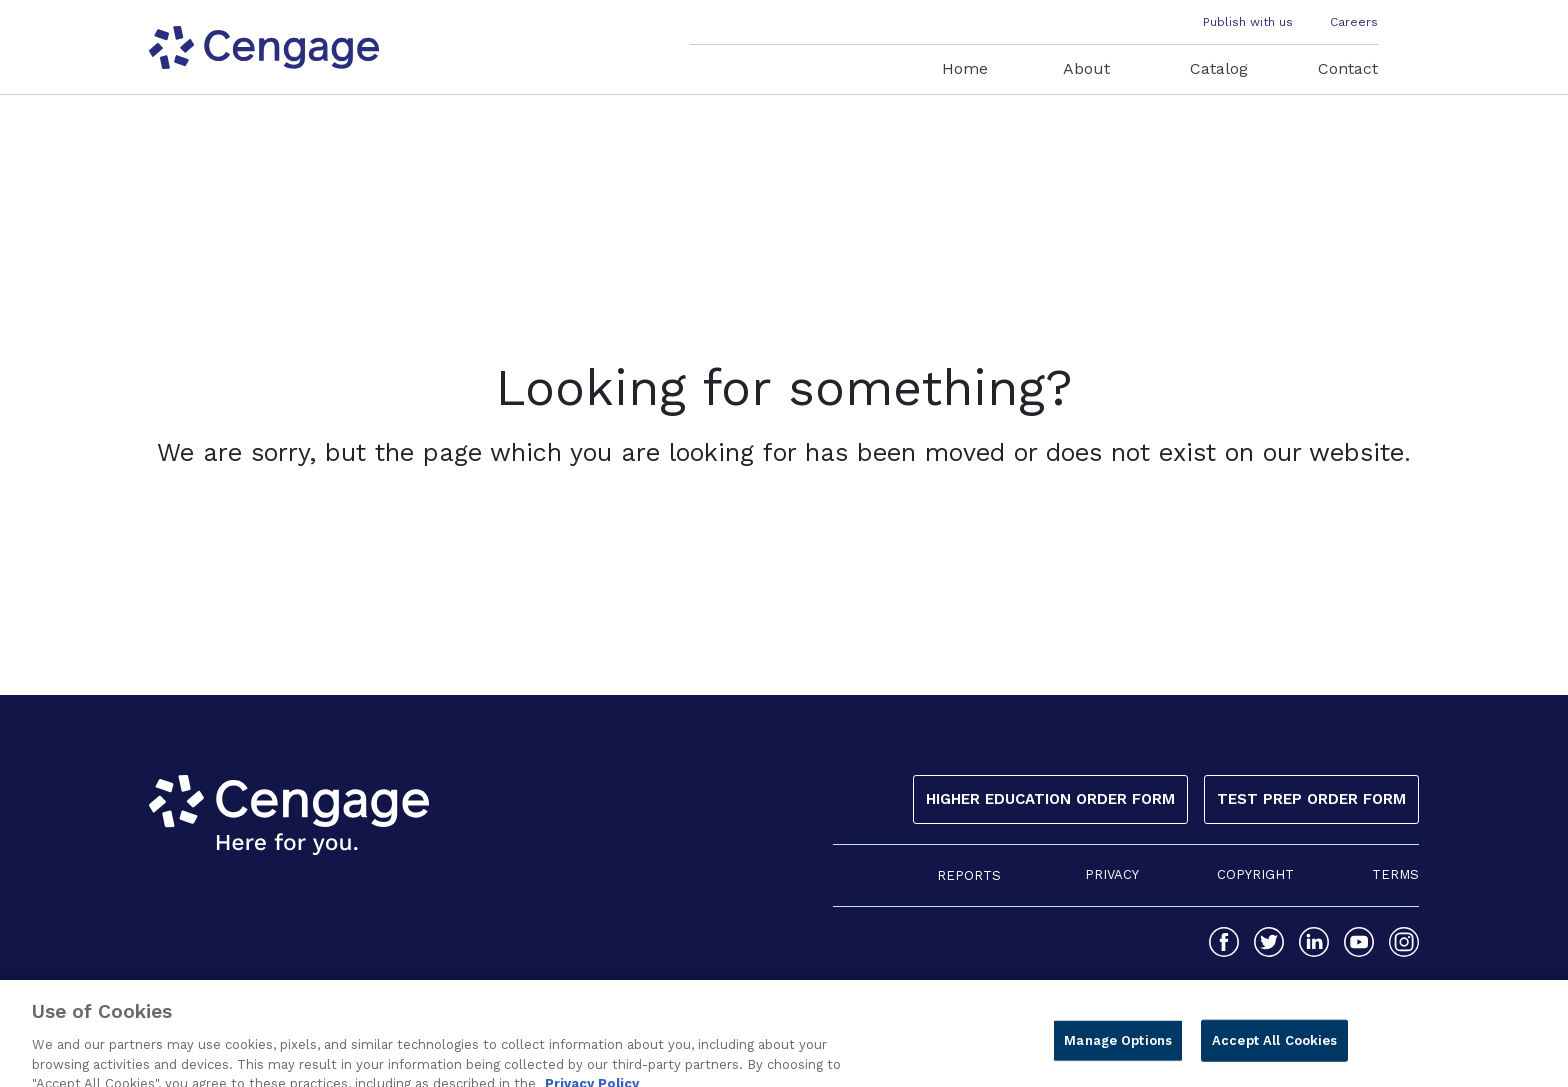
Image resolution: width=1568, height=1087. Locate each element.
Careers (1354, 22)
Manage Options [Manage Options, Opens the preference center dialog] (1118, 1051)
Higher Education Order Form (1050, 799)
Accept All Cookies (1274, 1051)
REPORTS (969, 875)
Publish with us (1248, 22)
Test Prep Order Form (1311, 799)
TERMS (1395, 874)
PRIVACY (1112, 874)
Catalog (1219, 68)
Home (965, 68)
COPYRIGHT (1255, 874)
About (1086, 68)
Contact (1348, 68)
